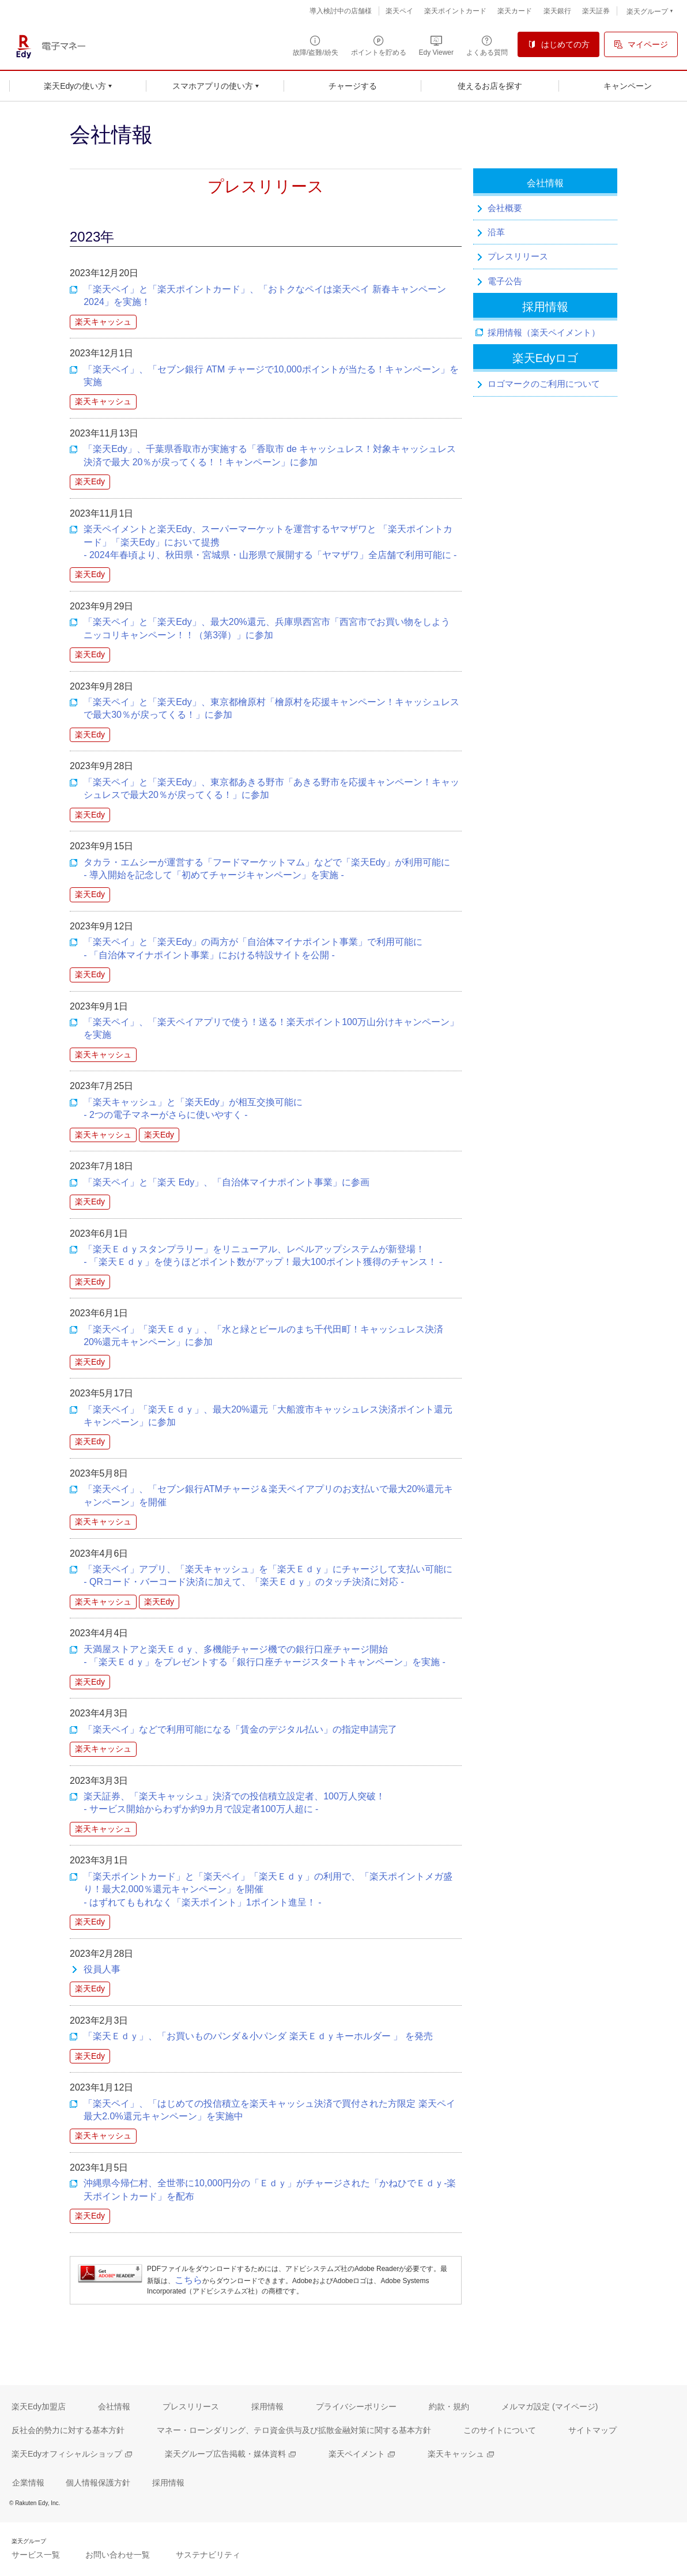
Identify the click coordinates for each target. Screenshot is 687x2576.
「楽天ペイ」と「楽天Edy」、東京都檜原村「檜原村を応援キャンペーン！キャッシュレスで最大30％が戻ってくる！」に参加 (271, 708)
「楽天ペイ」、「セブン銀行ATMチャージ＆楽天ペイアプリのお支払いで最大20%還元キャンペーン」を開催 (268, 1495)
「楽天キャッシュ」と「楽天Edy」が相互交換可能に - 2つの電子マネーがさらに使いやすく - (193, 1108)
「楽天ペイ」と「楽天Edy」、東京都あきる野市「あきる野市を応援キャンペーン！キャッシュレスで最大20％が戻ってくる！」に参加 (271, 788)
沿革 (496, 232)
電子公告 (505, 281)
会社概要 (505, 208)
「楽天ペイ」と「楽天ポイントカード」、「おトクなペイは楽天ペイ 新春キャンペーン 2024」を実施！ (265, 295)
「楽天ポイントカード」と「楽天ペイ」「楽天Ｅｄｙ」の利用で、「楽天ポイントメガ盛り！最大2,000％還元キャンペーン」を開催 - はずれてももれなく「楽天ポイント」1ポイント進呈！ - (268, 1889)
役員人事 (102, 1969)
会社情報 (545, 183)
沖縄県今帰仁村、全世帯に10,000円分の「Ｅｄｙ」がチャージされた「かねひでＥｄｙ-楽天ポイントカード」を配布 (270, 2189)
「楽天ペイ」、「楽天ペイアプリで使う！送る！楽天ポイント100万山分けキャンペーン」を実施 (271, 1028)
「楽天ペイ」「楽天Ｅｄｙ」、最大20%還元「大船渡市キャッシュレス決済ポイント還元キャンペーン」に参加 (268, 1415)
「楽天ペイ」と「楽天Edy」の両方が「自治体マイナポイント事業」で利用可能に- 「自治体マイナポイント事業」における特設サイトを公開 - (253, 948)
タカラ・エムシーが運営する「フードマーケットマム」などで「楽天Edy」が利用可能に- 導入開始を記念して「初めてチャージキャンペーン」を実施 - (267, 868)
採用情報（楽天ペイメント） (544, 332)
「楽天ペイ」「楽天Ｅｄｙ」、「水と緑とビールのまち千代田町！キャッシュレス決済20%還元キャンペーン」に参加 (263, 1335)
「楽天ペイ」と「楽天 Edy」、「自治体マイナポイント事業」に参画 (226, 1182)
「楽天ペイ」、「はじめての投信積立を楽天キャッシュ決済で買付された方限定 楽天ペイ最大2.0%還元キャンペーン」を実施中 (269, 2110)
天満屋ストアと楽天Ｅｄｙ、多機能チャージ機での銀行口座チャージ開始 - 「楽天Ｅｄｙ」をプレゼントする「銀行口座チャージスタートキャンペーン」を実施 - (265, 1655)
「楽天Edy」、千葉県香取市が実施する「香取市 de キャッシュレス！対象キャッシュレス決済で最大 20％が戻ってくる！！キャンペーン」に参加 (270, 455)
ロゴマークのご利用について (544, 384)
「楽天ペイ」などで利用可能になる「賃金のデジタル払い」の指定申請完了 (240, 1729)
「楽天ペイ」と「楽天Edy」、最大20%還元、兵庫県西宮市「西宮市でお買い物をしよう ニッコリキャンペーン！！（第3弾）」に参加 (267, 628)
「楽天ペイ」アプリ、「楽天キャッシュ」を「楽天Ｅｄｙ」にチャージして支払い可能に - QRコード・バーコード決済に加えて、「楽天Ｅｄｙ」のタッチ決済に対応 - (268, 1575)
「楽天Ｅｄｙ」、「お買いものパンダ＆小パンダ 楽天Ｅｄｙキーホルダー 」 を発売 (258, 2036)
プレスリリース (518, 256)
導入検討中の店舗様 (340, 11)
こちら (188, 2280)
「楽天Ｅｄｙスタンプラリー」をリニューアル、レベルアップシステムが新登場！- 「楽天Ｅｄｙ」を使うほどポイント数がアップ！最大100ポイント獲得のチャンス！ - (263, 1255)
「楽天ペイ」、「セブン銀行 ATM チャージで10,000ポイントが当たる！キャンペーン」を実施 (271, 375)
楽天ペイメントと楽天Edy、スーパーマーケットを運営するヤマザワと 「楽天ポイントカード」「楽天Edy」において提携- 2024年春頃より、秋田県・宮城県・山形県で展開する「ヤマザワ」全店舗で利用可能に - (270, 542)
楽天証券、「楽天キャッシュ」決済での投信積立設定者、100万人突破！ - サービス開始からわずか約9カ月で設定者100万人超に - (234, 1802)
